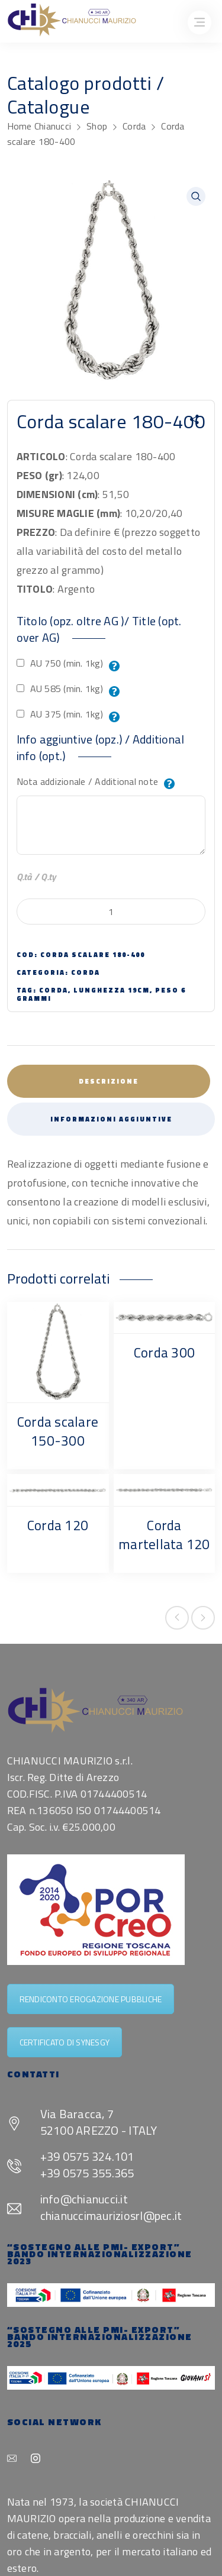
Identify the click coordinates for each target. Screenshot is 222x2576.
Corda (134, 126)
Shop (96, 126)
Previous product (177, 1618)
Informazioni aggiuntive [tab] (111, 1119)
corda (53, 990)
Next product (203, 1618)
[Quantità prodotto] (111, 911)
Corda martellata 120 (164, 1534)
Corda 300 (164, 1352)
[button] (195, 196)
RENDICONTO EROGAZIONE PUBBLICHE (91, 1999)
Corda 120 (57, 1525)
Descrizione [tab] (109, 1081)
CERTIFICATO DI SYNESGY (65, 2042)
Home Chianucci (39, 126)
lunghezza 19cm (111, 990)
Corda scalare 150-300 (57, 1431)
